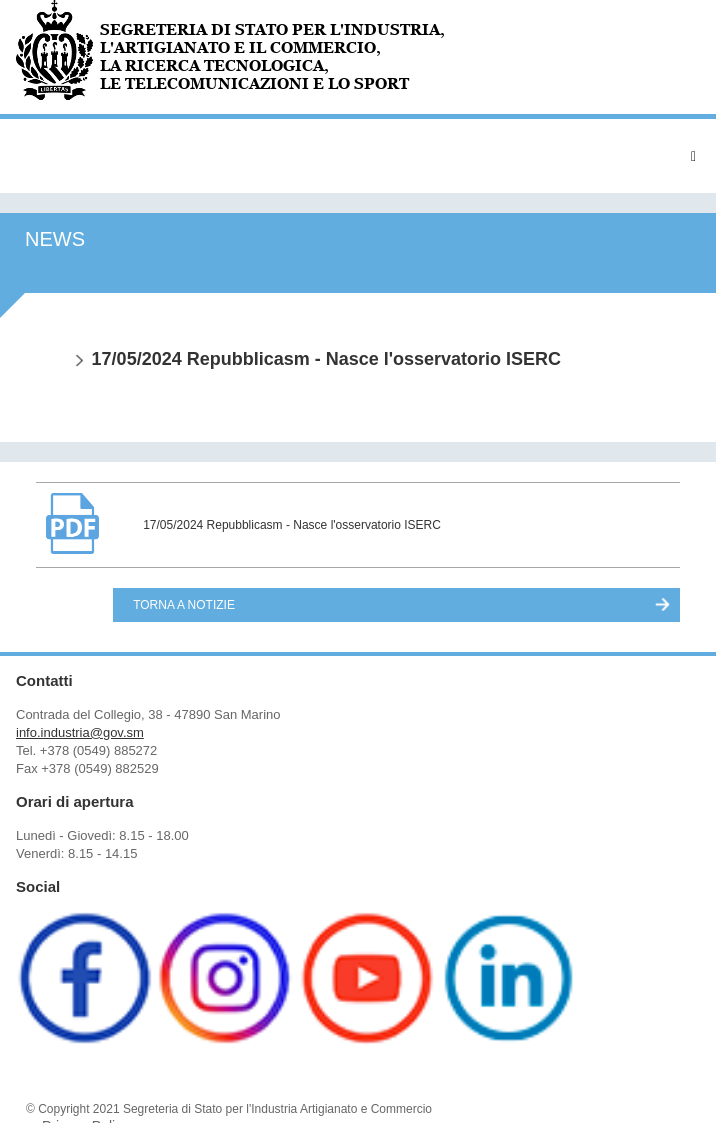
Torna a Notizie (184, 605)
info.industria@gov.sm (80, 732)
